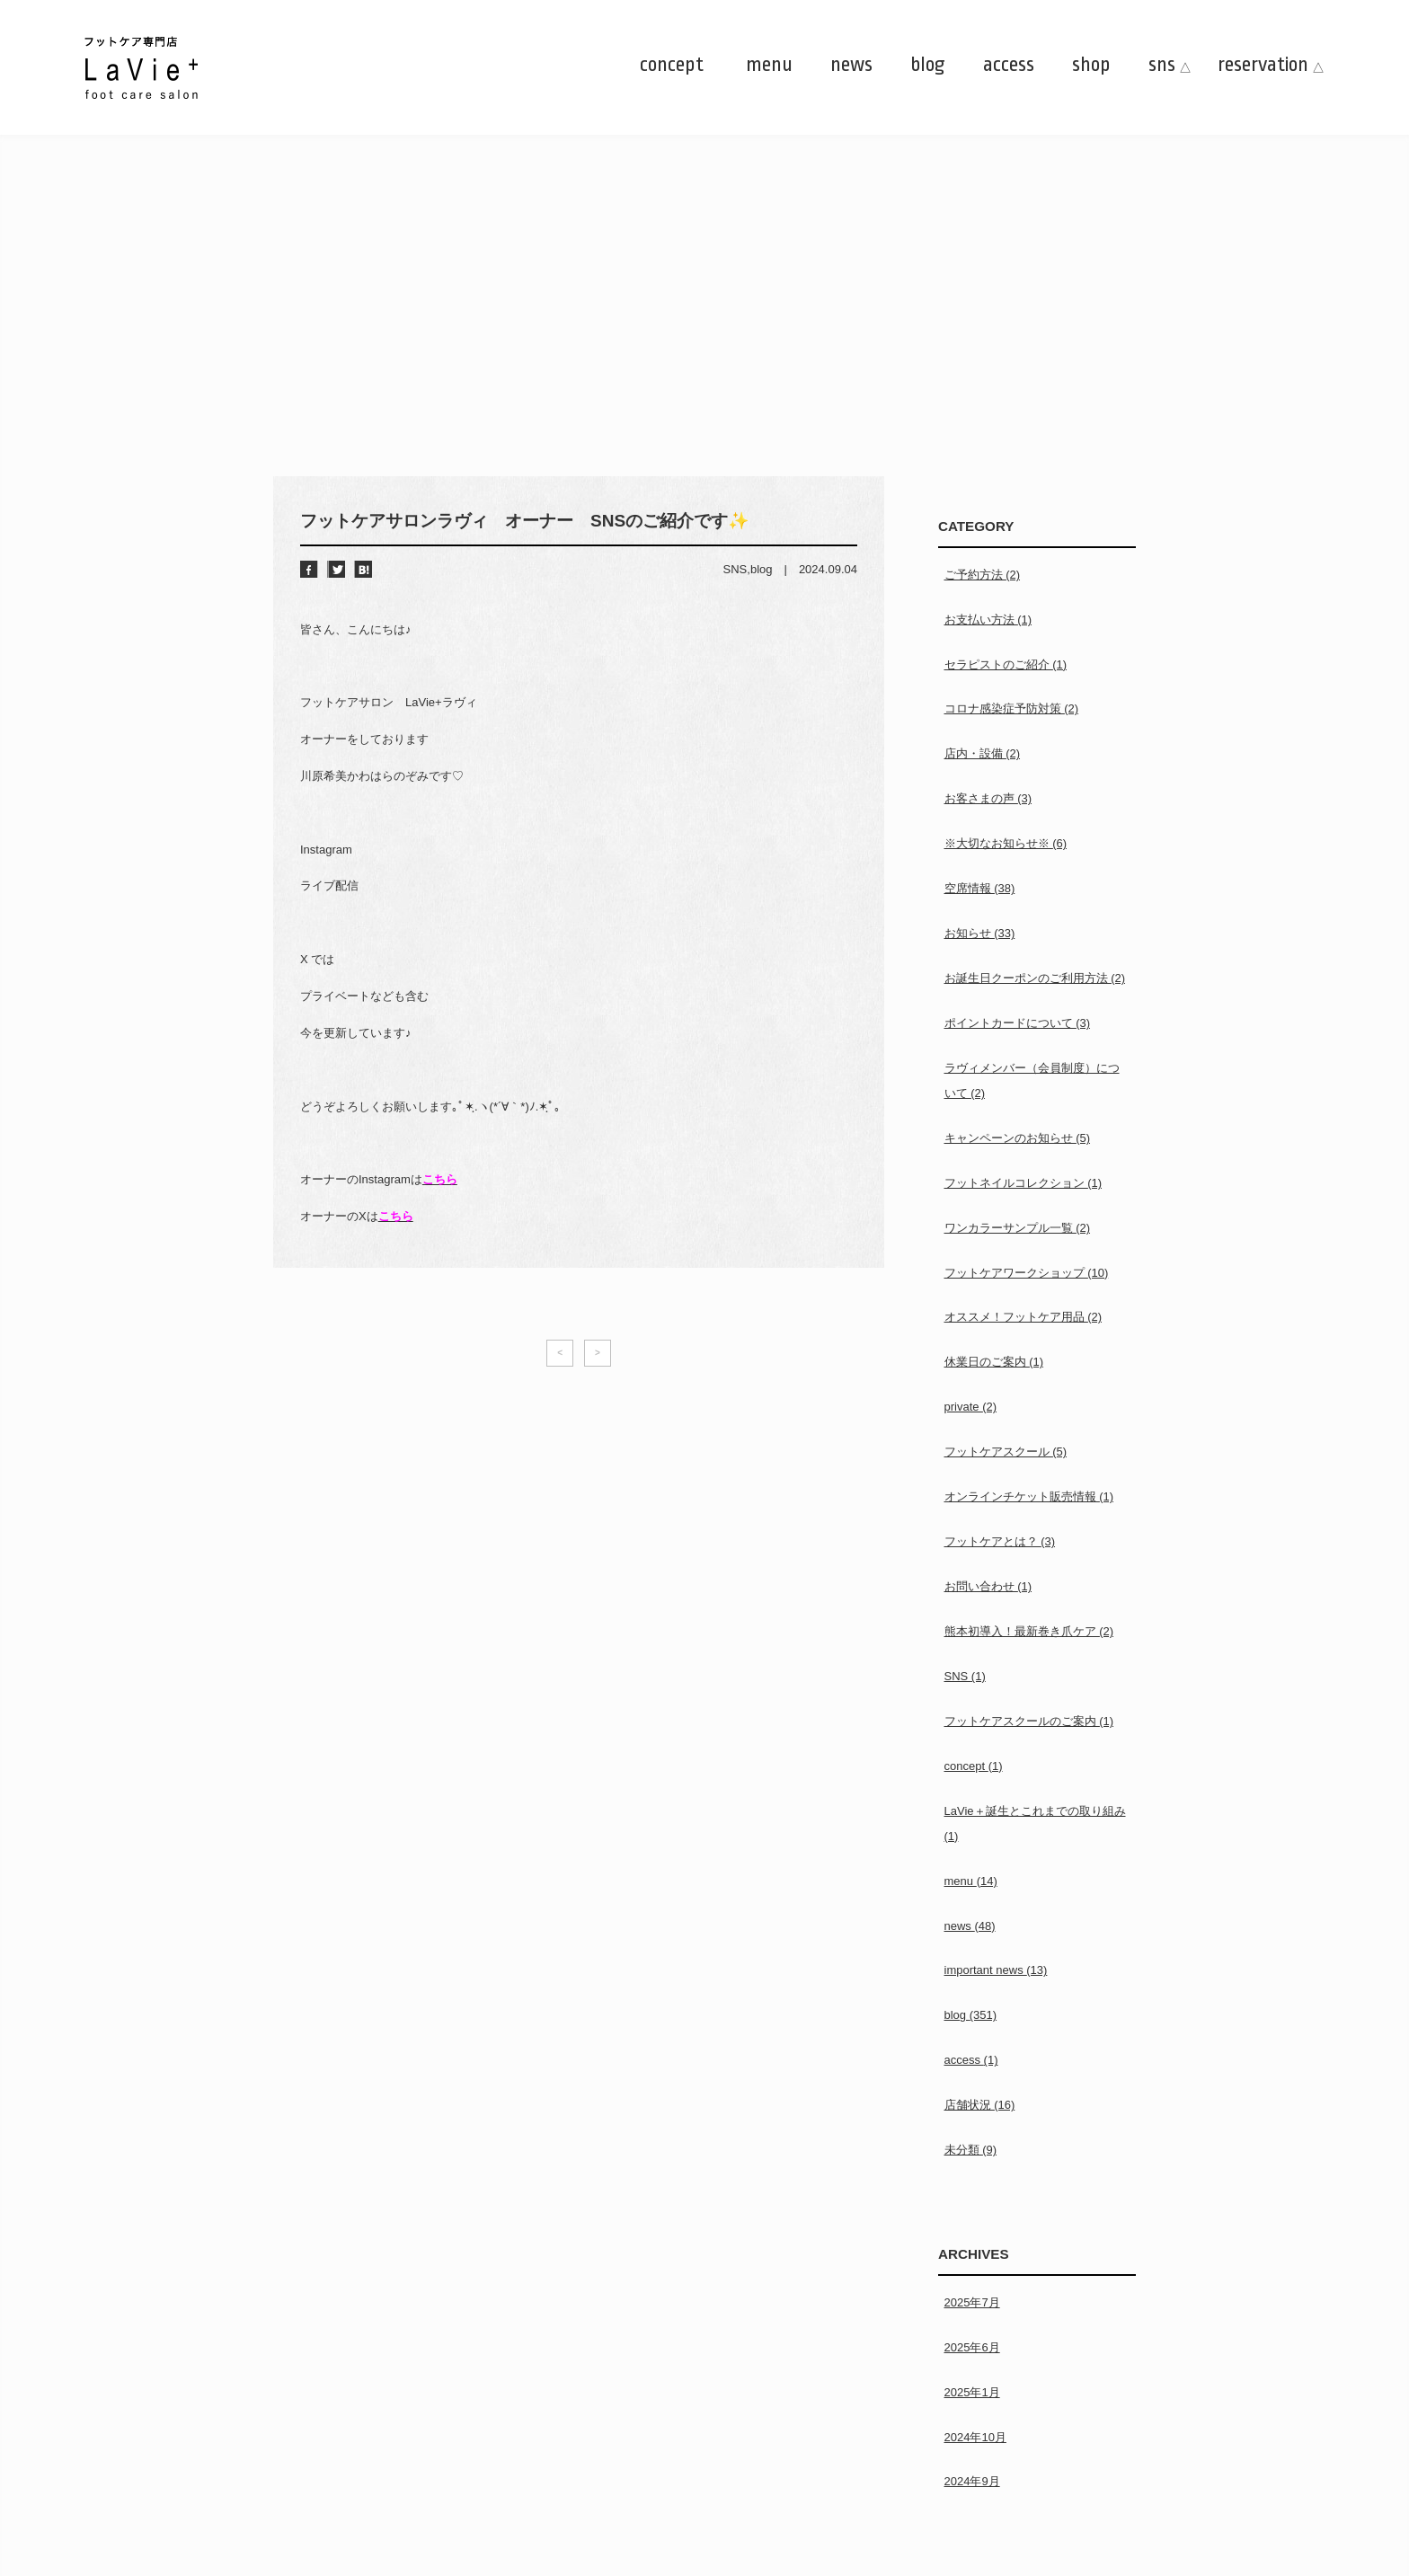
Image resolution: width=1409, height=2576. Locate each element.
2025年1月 (972, 2392)
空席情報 (979, 888)
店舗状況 (979, 2104)
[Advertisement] (704, 341)
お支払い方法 (988, 619)
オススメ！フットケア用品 (1023, 1316)
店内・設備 (982, 753)
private (970, 1406)
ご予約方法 (982, 574)
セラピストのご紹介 (1006, 664)
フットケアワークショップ (1026, 1272)
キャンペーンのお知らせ (1017, 1138)
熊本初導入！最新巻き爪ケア (1029, 1631)
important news (996, 1970)
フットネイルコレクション (1023, 1183)
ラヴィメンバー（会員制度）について (1032, 1080)
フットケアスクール (1006, 1451)
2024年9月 (972, 2481)
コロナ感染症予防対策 (1011, 708)
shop (1091, 64)
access (1008, 64)
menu (769, 64)
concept (672, 64)
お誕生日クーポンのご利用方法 (1035, 978)
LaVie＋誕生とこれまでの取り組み (1035, 1823)
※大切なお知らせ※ (1006, 843)
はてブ (363, 569)
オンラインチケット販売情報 (1029, 1496)
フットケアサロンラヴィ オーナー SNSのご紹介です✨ (524, 520)
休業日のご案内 (994, 1361)
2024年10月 (975, 2437)
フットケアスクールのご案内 (1029, 1721)
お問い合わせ (988, 1586)
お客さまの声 (988, 798)
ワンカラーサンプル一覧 (1017, 1228)
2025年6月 (972, 2347)
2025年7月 (972, 2302)
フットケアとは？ (1000, 1541)
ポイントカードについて (1017, 1023)
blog (927, 64)
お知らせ (979, 933)
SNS (735, 569)
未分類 (970, 2149)
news (851, 64)
